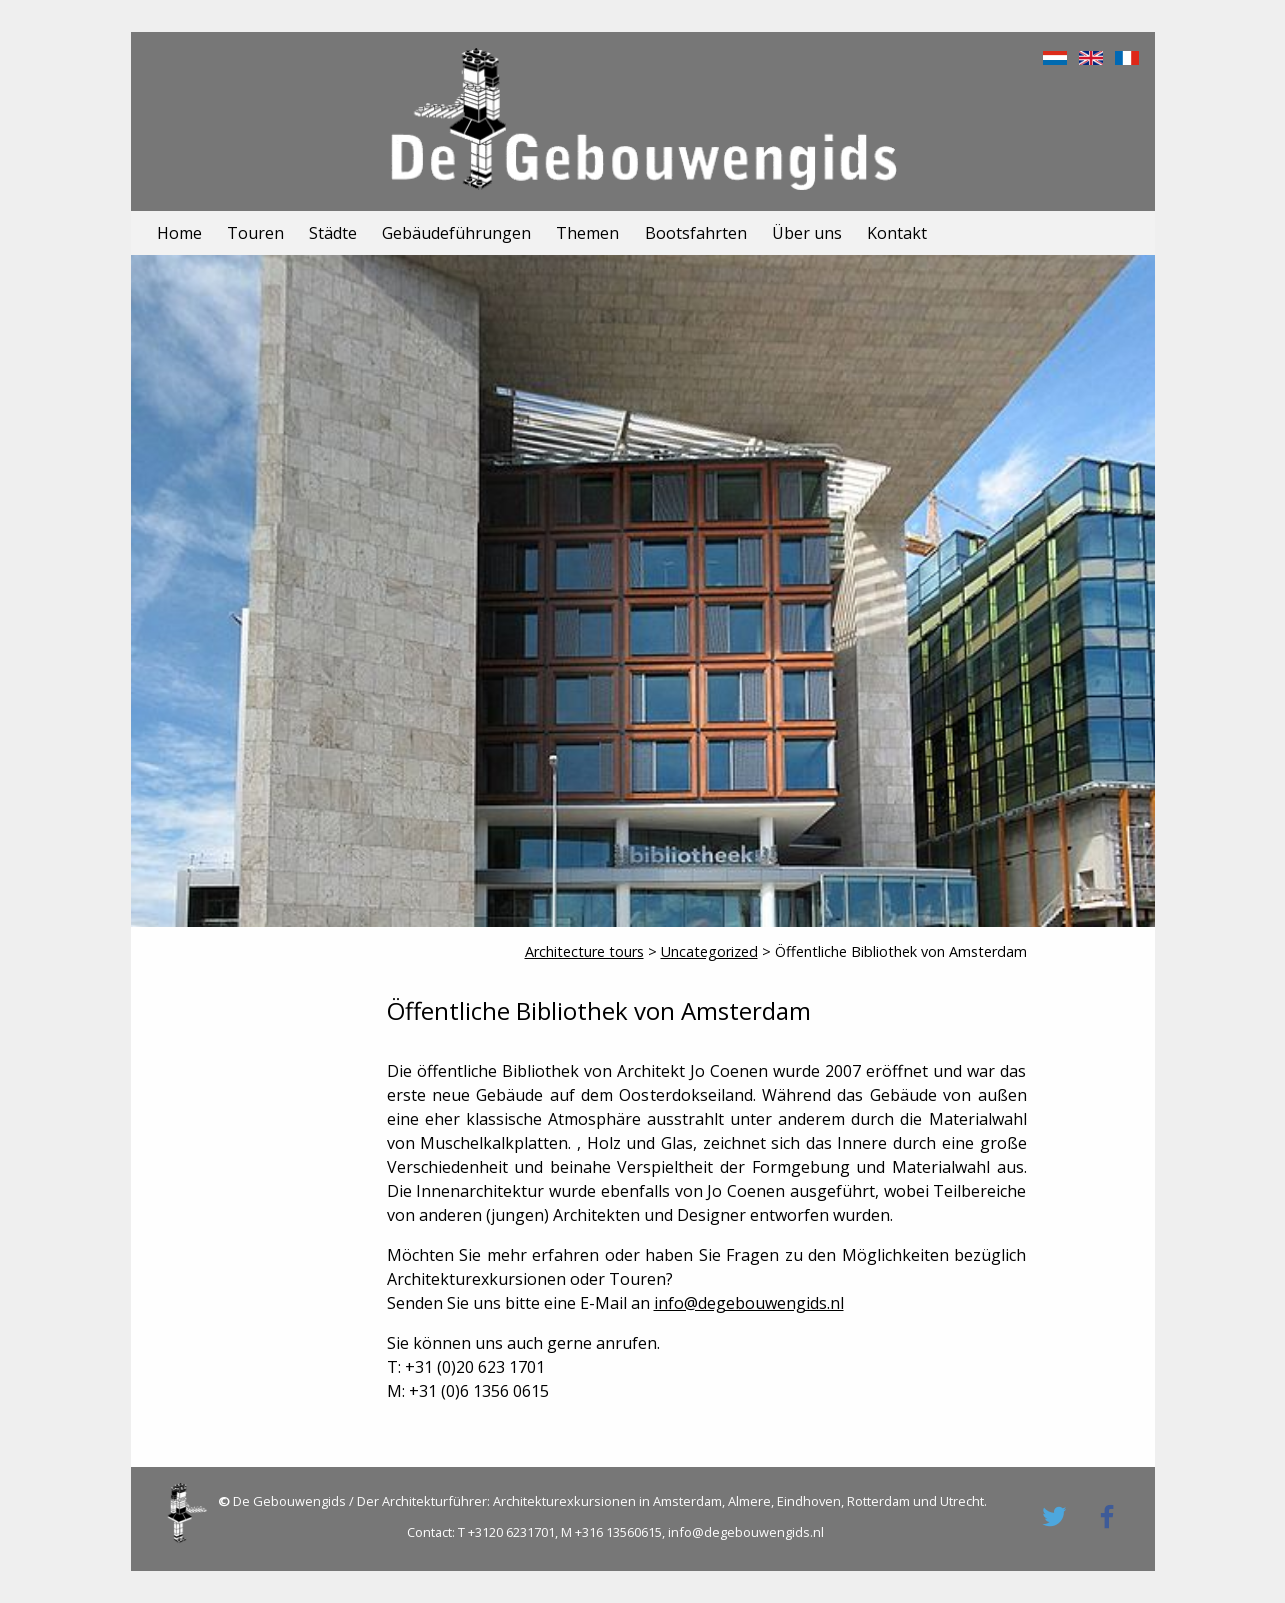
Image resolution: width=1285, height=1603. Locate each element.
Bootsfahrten (696, 233)
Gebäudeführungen (456, 233)
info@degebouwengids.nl (749, 1303)
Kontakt (897, 233)
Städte (333, 233)
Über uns (807, 233)
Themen (587, 233)
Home (179, 233)
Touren (255, 233)
